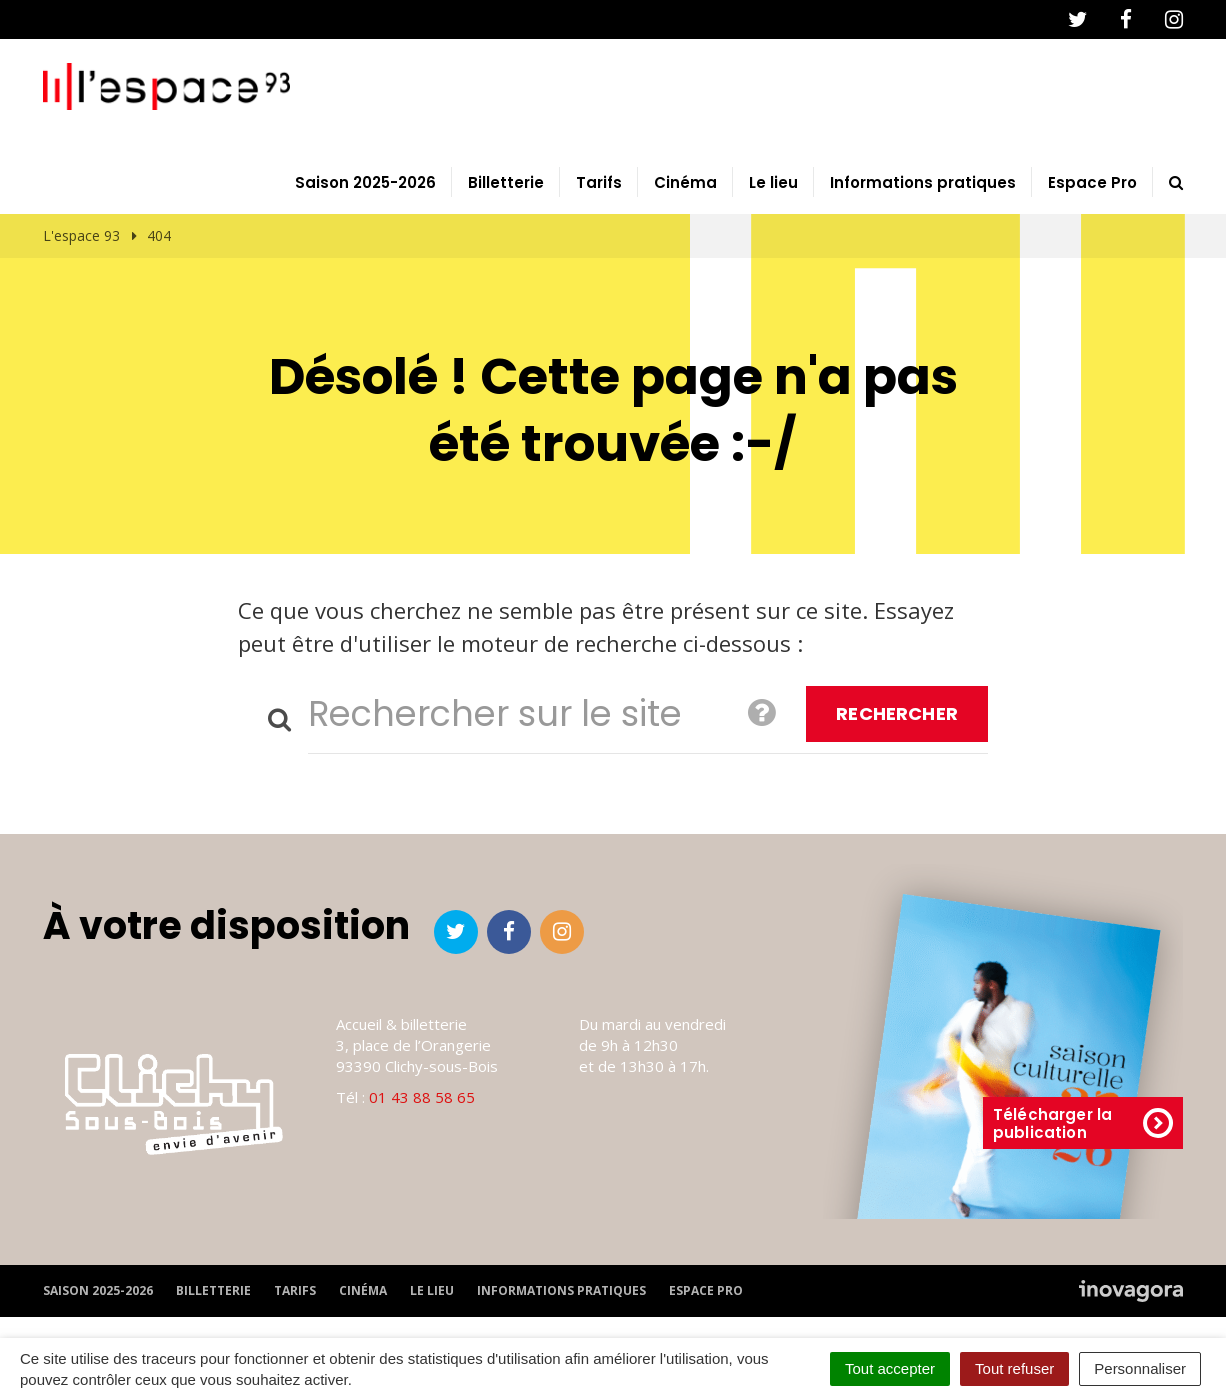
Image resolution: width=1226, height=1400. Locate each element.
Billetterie (506, 183)
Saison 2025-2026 (365, 183)
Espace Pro (1092, 183)
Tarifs (599, 183)
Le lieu (773, 183)
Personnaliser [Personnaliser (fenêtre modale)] (1140, 1368)
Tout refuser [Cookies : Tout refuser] (1014, 1368)
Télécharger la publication (1083, 1124)
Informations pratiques (923, 183)
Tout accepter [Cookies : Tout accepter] (890, 1368)
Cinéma (685, 183)
